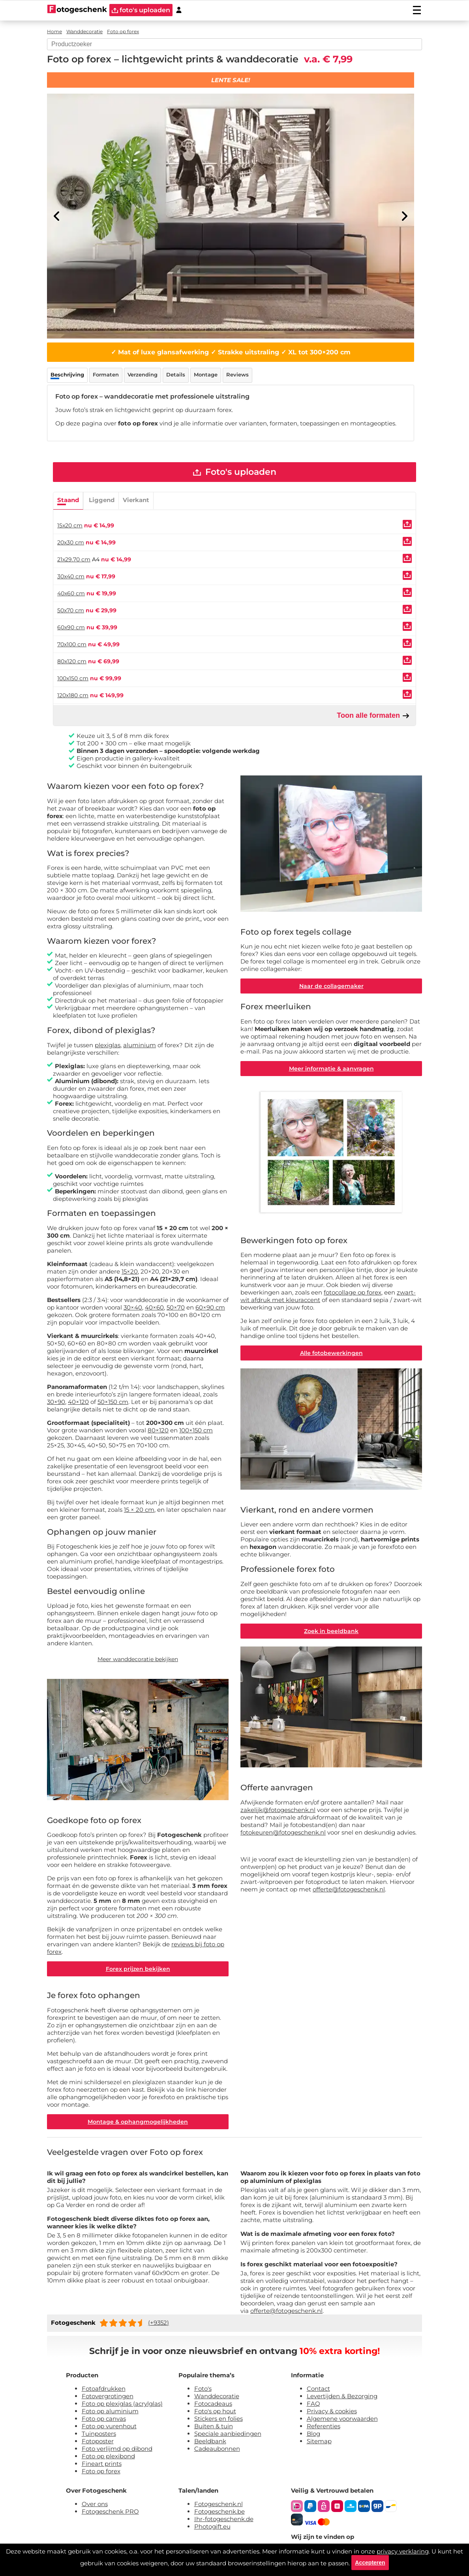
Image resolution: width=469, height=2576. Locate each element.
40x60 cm (71, 593)
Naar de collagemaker (331, 987)
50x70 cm (70, 610)
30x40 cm (70, 576)
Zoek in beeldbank (331, 1634)
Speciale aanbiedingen (227, 2435)
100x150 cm (72, 678)
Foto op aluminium (110, 2413)
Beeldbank (210, 2443)
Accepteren (370, 2562)
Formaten (106, 374)
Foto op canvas (104, 2420)
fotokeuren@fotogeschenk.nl (283, 1835)
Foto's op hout (215, 2413)
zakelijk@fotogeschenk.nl (277, 1813)
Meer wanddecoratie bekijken (138, 1659)
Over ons (95, 2506)
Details (175, 374)
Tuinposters (99, 2435)
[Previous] (57, 216)
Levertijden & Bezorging (342, 2398)
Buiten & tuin (213, 2428)
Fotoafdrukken (104, 2390)
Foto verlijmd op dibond (117, 2450)
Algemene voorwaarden (342, 2420)
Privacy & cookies (332, 2413)
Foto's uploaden (234, 472)
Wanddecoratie (216, 2398)
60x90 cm (71, 627)
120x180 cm (72, 695)
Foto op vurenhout (109, 2428)
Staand (68, 500)
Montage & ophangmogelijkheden (138, 2123)
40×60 (154, 1308)
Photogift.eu (212, 2528)
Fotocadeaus (213, 2405)
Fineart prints (102, 2465)
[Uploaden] (407, 524)
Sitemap (319, 2443)
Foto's (203, 2390)
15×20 (130, 1272)
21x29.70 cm (73, 559)
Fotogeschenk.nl (218, 2506)
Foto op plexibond (108, 2458)
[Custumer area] (179, 10)
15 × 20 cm (139, 1510)
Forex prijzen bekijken (138, 1970)
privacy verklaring (403, 2550)
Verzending (143, 374)
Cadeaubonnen (217, 2450)
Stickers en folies (218, 2420)
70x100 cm (71, 644)
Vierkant (136, 500)
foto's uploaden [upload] (141, 10)
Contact (318, 2390)
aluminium (139, 1045)
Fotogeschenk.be (219, 2513)
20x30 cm (70, 542)
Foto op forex (101, 2473)
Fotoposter (98, 2443)
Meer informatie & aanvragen (331, 1070)
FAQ (313, 2405)
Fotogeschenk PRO (110, 2513)
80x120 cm (71, 661)
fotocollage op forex (352, 1294)
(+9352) (158, 2324)
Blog (313, 2435)
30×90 (56, 1402)
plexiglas (107, 1045)
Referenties (323, 2428)
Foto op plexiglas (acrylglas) (122, 2405)
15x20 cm (70, 525)
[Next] (404, 216)
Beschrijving (67, 374)
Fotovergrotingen (107, 2398)
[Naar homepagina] (77, 9)
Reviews (237, 374)
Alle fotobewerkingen (331, 1355)
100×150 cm (196, 1431)
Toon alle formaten (373, 716)
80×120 (158, 1431)
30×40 (133, 1308)
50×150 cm (113, 1402)
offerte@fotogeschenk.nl (349, 1892)
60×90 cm (210, 1308)
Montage (206, 374)
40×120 (78, 1402)
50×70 (176, 1308)
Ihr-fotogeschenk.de (223, 2521)
